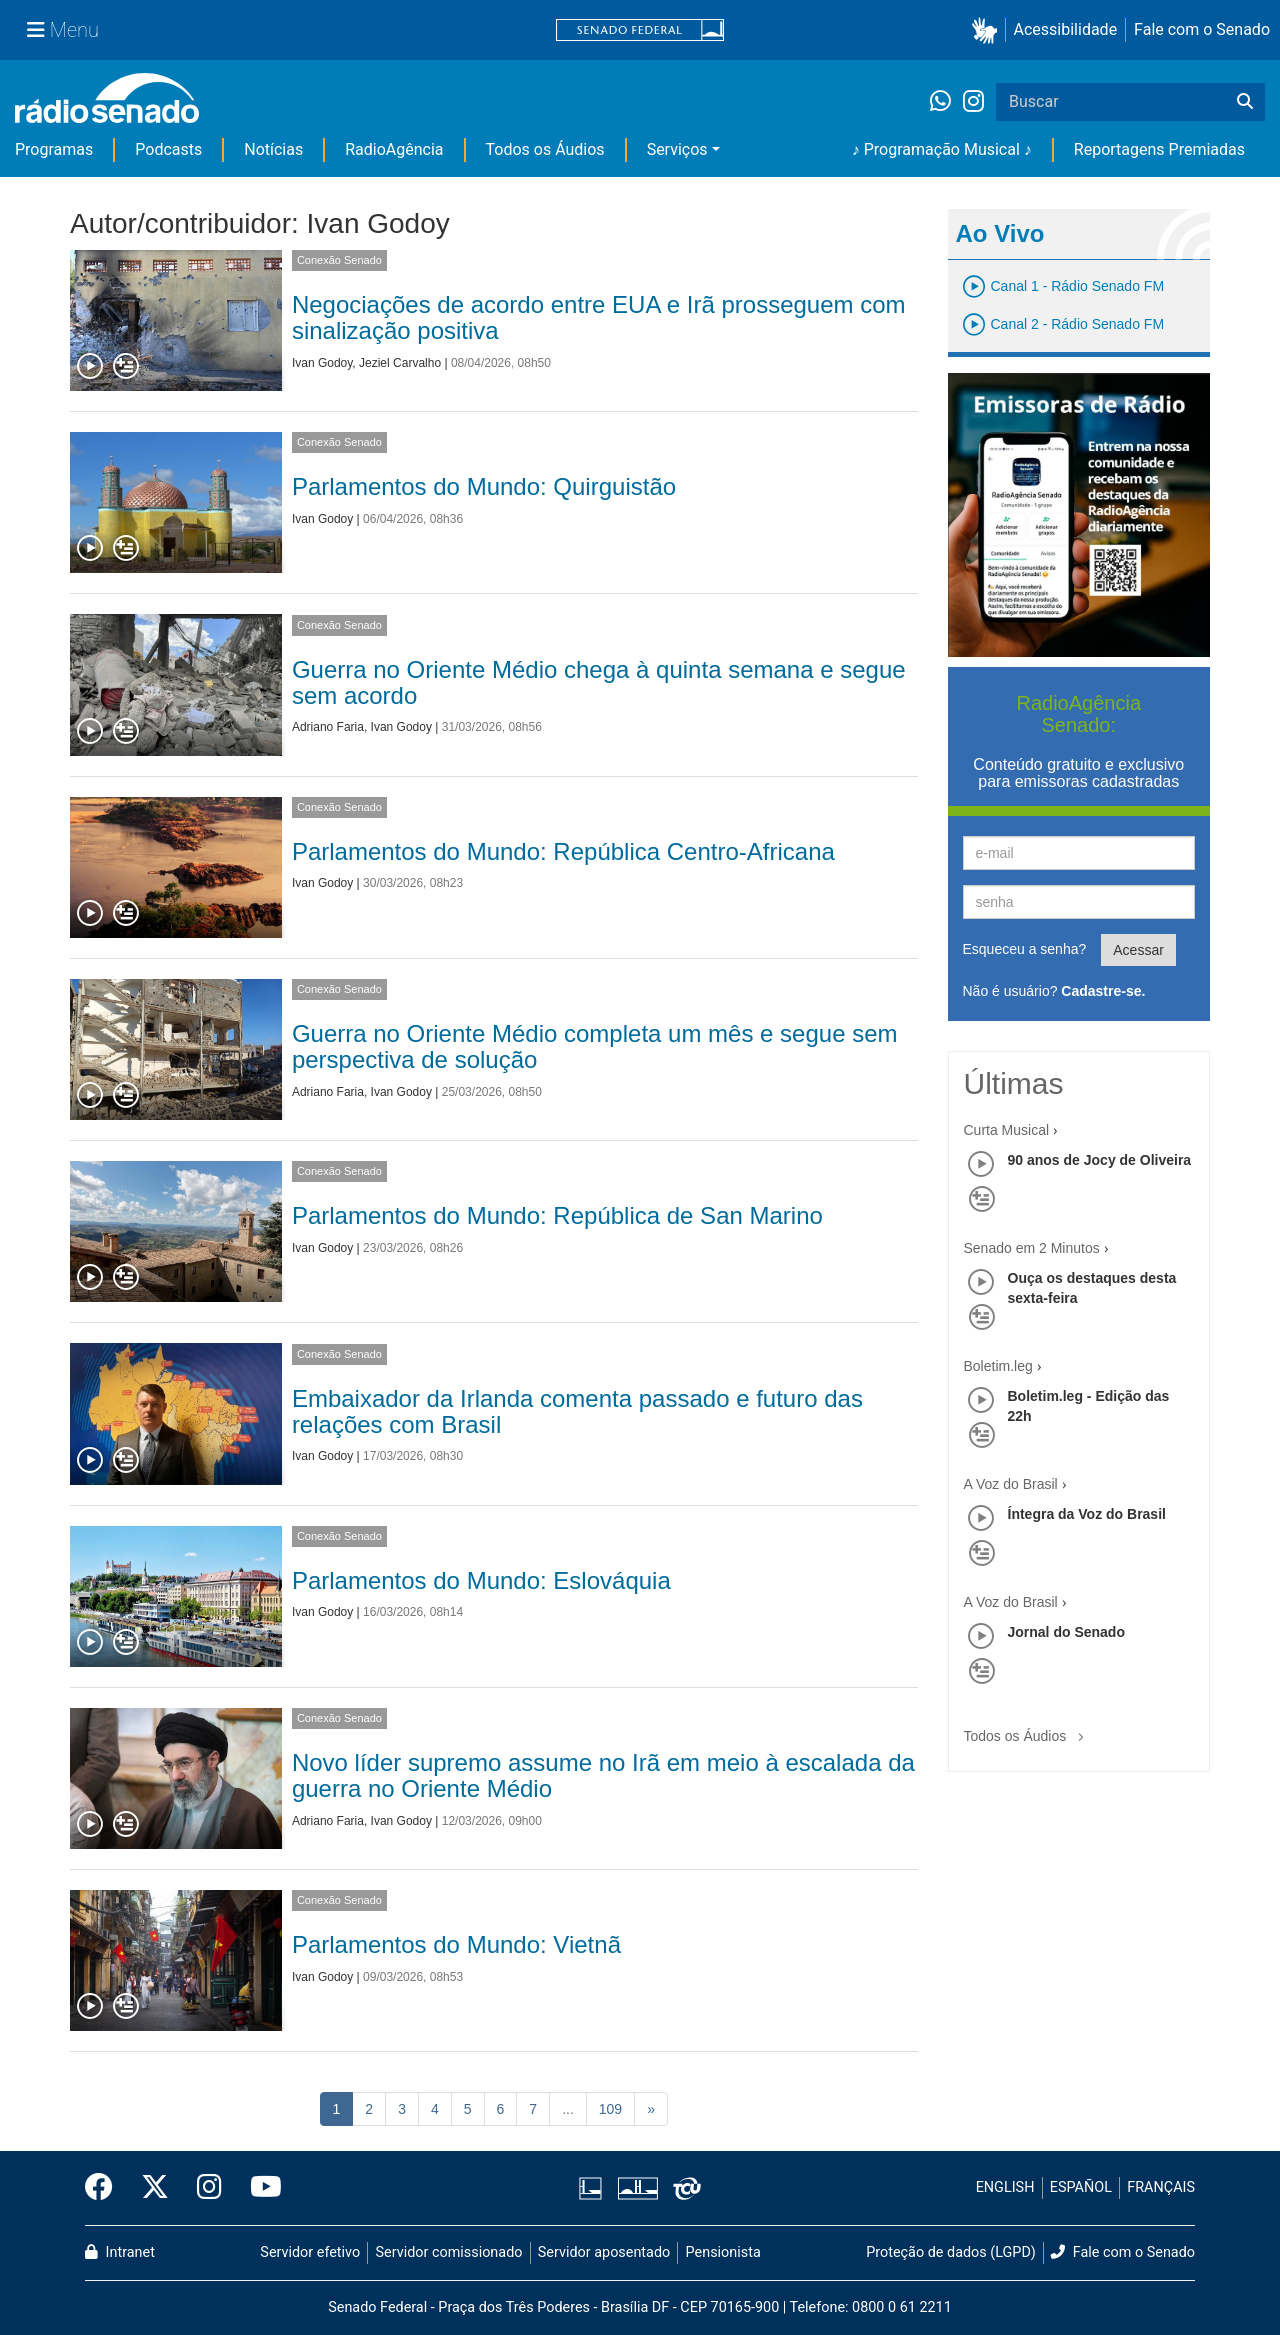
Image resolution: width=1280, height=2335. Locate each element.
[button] (988, 30)
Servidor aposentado (604, 2252)
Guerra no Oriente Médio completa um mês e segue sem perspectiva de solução (595, 1046)
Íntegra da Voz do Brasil (1087, 1514)
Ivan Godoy (322, 363)
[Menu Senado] (63, 30)
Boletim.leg (998, 1366)
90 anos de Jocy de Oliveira (1100, 1160)
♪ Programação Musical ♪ (942, 149)
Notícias (273, 149)
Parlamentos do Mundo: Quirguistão (484, 486)
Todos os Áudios (545, 149)
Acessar (1138, 950)
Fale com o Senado (1202, 29)
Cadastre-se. (1103, 991)
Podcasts (168, 149)
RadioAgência (394, 149)
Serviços (677, 149)
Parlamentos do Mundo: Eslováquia (481, 1580)
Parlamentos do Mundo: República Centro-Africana (563, 851)
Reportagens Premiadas (1159, 149)
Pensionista (723, 2252)
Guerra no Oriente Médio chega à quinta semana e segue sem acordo (599, 682)
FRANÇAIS (1161, 2187)
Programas (54, 149)
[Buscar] (1245, 102)
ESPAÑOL (1081, 2187)
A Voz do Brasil (1011, 1484)
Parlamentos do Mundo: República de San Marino (557, 1215)
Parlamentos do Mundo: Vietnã (456, 1944)
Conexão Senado (339, 260)
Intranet (120, 2252)
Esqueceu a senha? (1025, 949)
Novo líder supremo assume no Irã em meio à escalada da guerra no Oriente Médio (603, 1775)
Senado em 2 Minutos (1032, 1248)
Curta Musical (1007, 1130)
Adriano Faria (328, 727)
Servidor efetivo (310, 2252)
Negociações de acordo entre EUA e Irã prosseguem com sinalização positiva (599, 317)
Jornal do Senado (1066, 1632)
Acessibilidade (1066, 29)
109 (610, 2109)
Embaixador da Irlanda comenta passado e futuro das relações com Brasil (577, 1411)
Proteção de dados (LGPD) (951, 2252)
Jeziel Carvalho (400, 363)
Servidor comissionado (449, 2252)
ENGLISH (1005, 2187)
